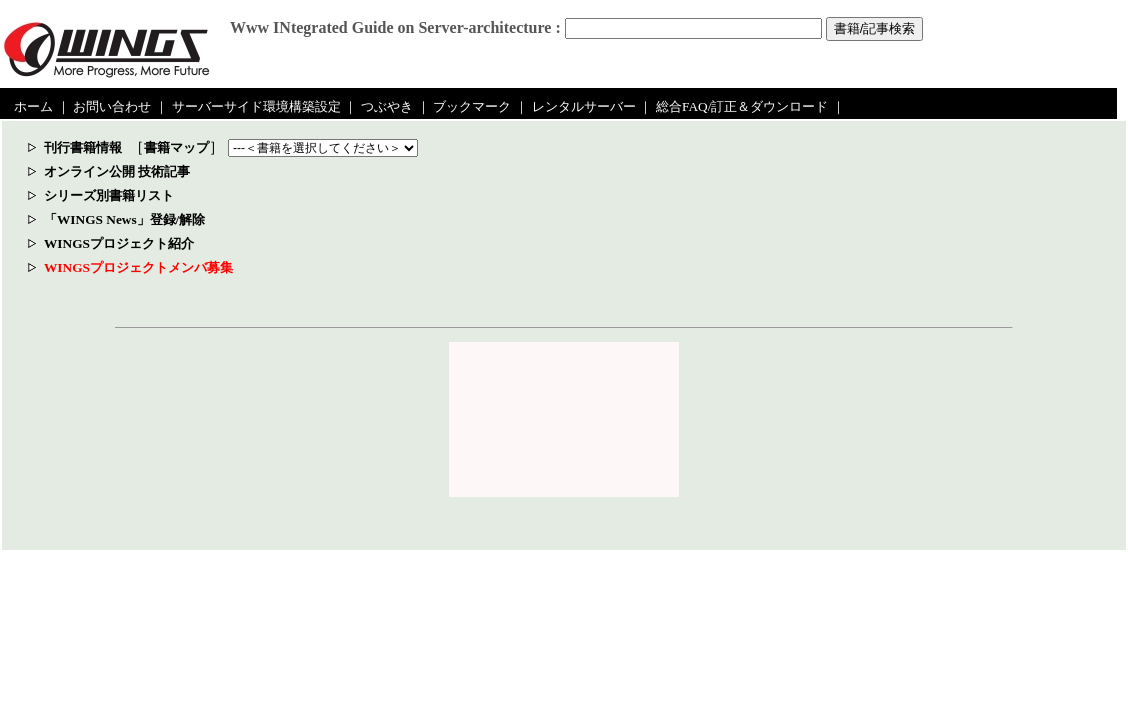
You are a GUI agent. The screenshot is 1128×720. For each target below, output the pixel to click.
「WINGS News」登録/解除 (124, 219)
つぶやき (387, 106)
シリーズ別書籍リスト (109, 195)
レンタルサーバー (584, 106)
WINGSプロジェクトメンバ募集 (138, 267)
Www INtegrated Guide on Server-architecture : (395, 27)
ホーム (33, 106)
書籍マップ (176, 147)
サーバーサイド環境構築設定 (256, 106)
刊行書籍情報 (83, 147)
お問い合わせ (112, 106)
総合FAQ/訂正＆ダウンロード (742, 106)
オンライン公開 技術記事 (117, 171)
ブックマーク (472, 106)
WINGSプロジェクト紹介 (119, 243)
